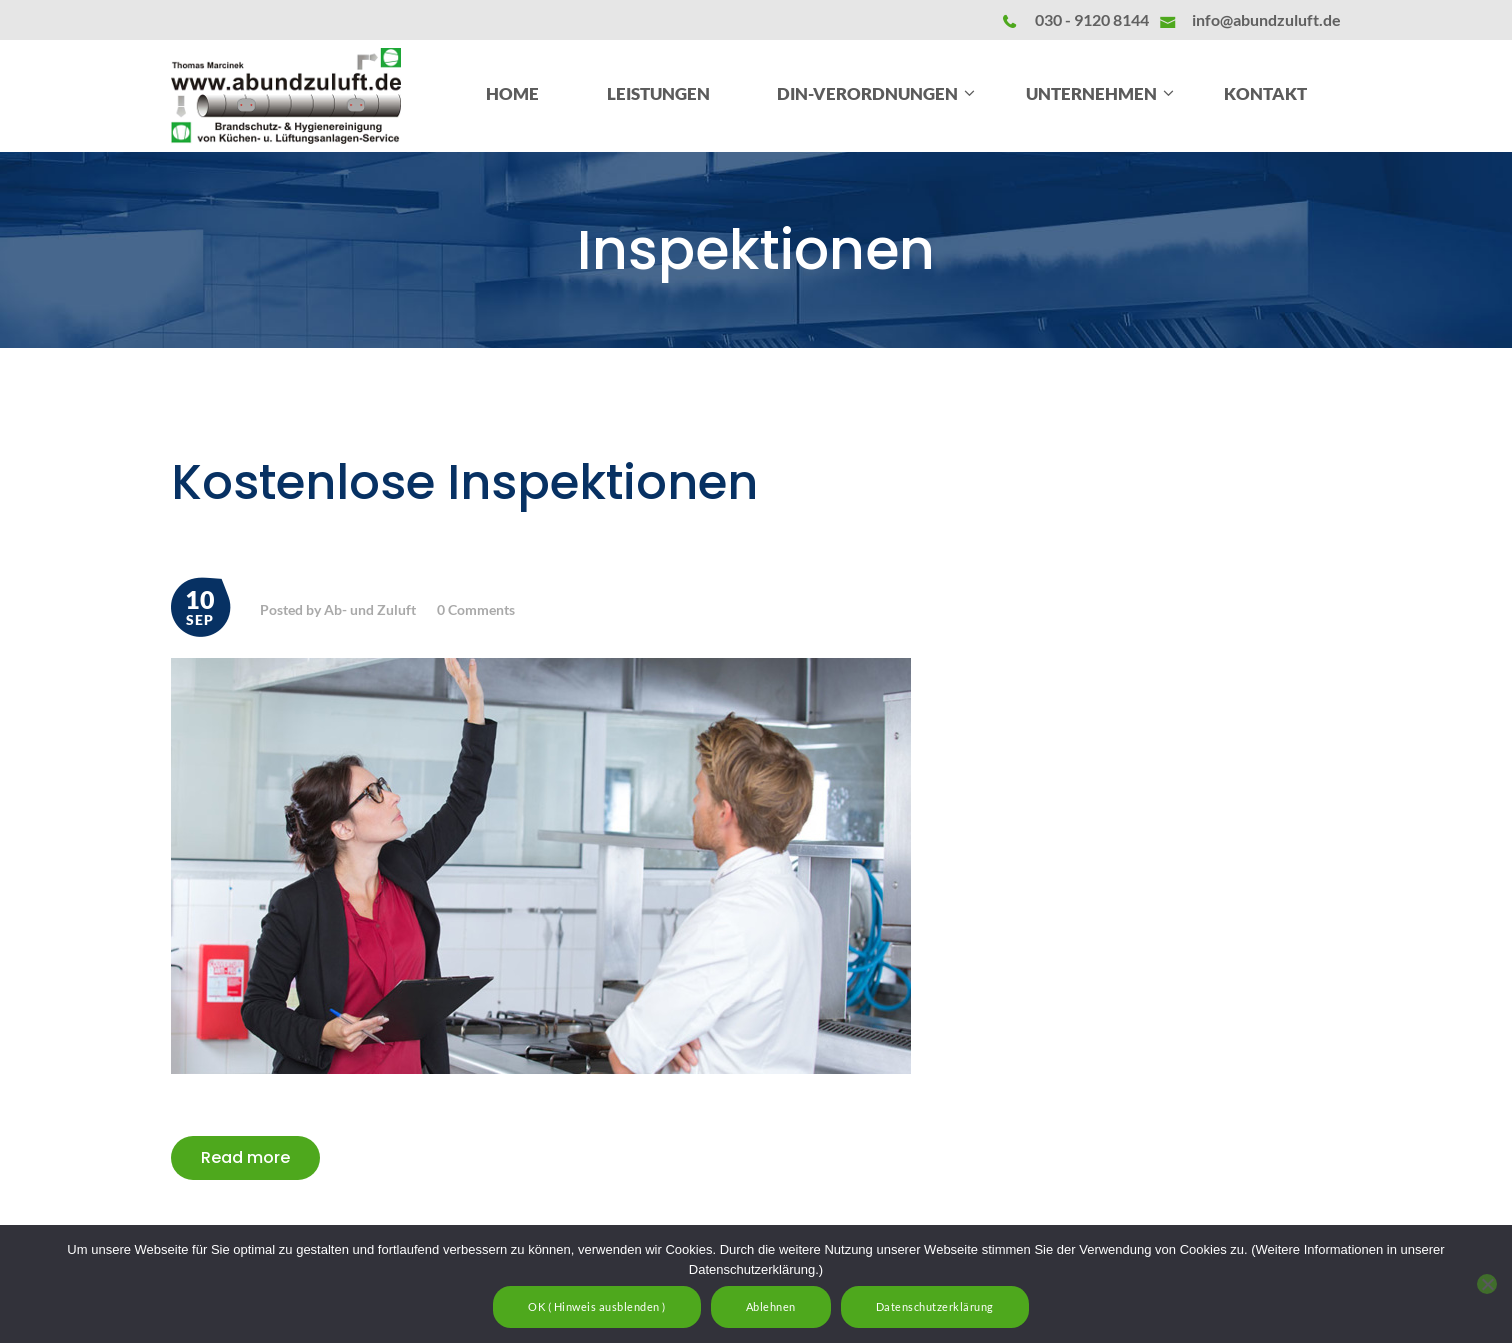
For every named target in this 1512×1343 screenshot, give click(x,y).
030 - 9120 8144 (1092, 19)
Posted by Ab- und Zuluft (338, 609)
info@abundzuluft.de (1266, 19)
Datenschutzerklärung (935, 1306)
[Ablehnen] (1487, 1284)
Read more (245, 1157)
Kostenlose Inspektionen (464, 483)
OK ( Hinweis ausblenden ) (597, 1306)
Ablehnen (771, 1306)
